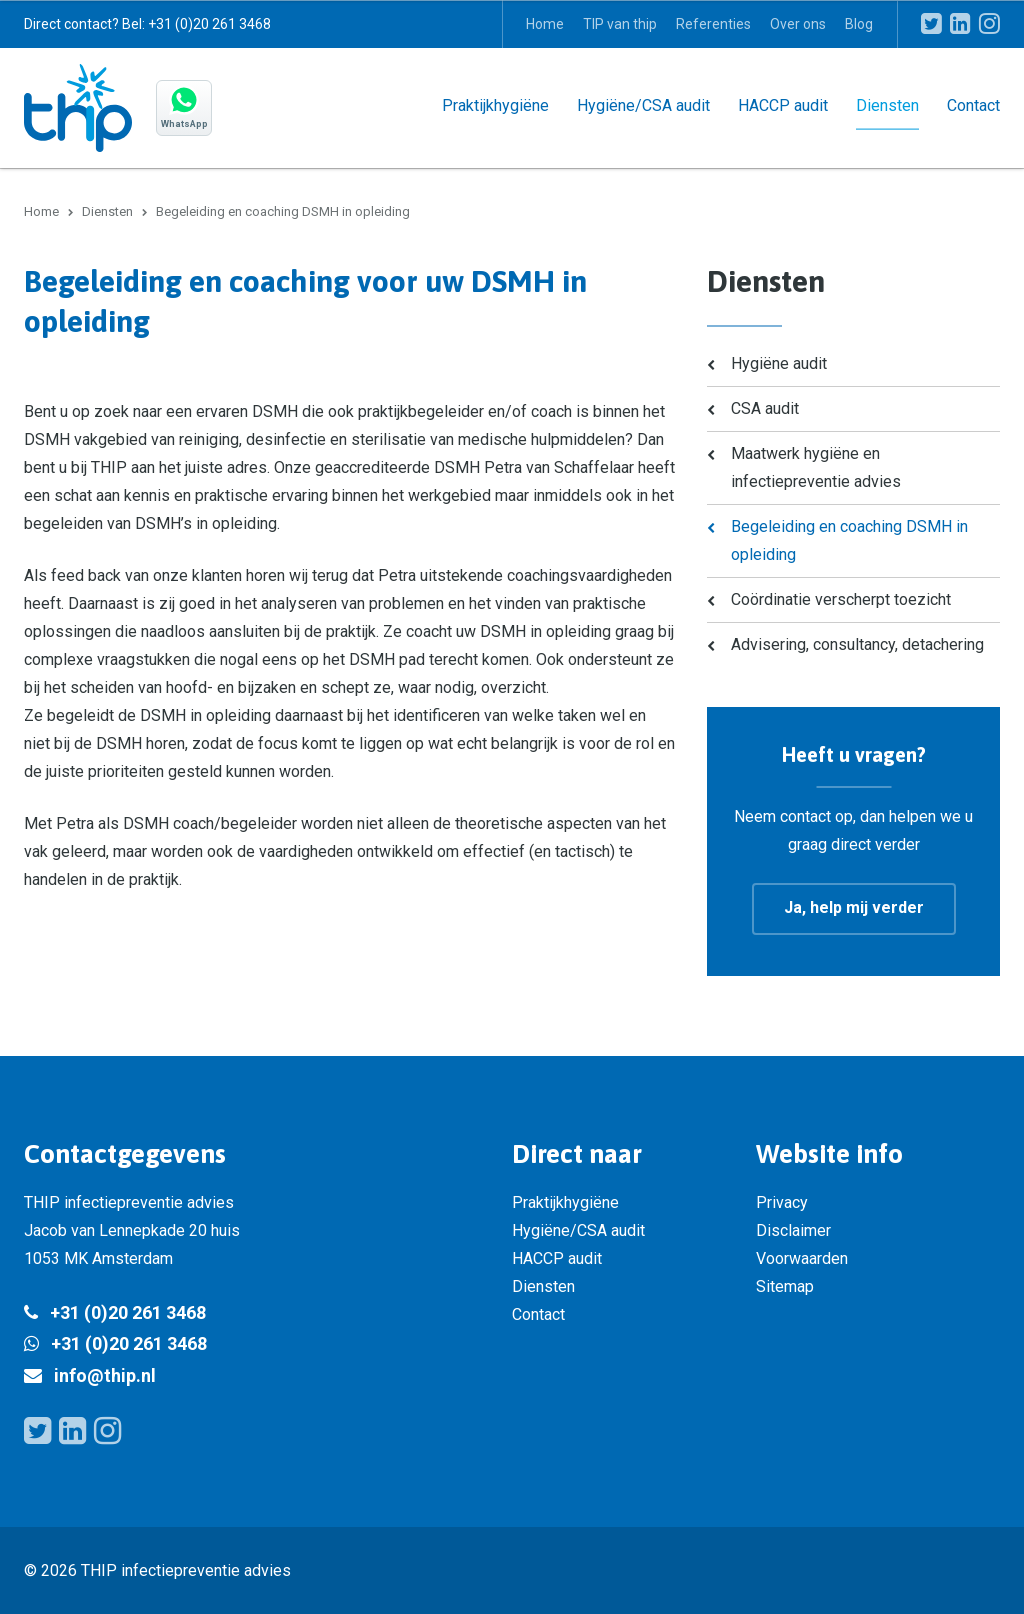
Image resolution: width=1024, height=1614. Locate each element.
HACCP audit (783, 104)
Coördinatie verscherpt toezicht (841, 598)
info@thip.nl (105, 1374)
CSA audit (765, 407)
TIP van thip (620, 24)
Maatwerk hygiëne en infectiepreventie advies (816, 466)
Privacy (782, 1201)
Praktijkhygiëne (495, 104)
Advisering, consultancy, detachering (857, 643)
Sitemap (785, 1285)
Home (545, 24)
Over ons (798, 24)
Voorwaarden (802, 1257)
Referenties (713, 24)
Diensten (887, 104)
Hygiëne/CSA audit (643, 104)
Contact (973, 104)
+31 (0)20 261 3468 (128, 1311)
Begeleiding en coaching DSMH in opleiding (849, 539)
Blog (859, 24)
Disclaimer (793, 1229)
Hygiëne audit (779, 362)
